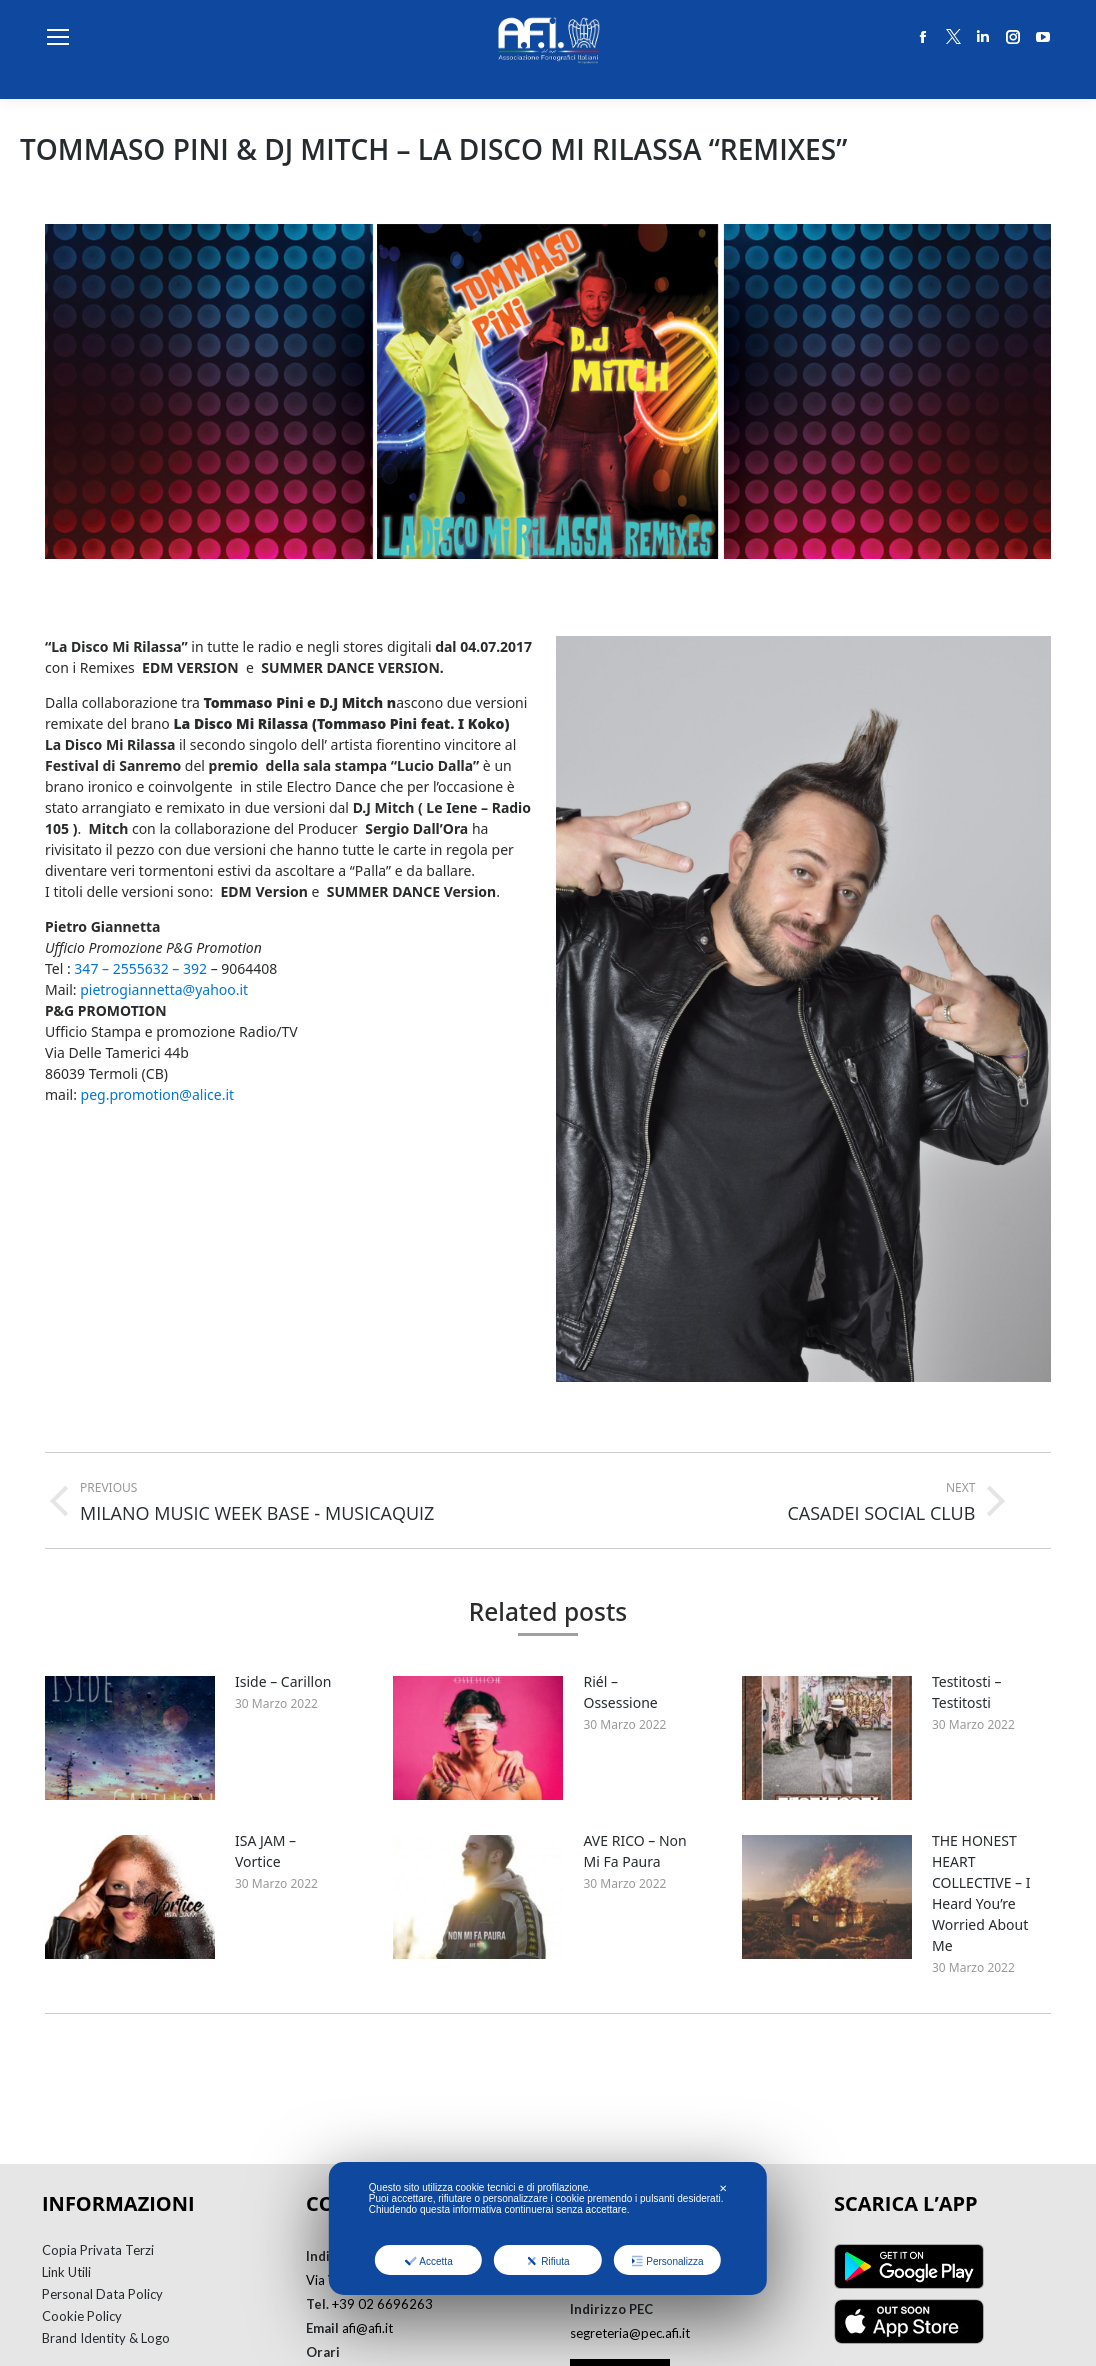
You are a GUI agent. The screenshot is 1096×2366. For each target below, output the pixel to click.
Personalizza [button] (667, 2261)
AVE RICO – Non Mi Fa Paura (634, 1851)
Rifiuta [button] (547, 2261)
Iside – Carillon (283, 1681)
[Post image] (130, 1738)
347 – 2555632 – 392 (140, 968)
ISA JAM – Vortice (265, 1851)
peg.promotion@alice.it (158, 1094)
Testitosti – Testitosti (967, 1692)
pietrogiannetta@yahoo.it (164, 989)
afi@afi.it (367, 2328)
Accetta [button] (428, 2261)
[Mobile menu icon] (58, 37)
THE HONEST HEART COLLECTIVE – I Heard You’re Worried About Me (981, 1893)
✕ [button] (723, 2188)
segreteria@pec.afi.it (630, 2333)
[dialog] (548, 2228)
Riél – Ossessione (620, 1692)
